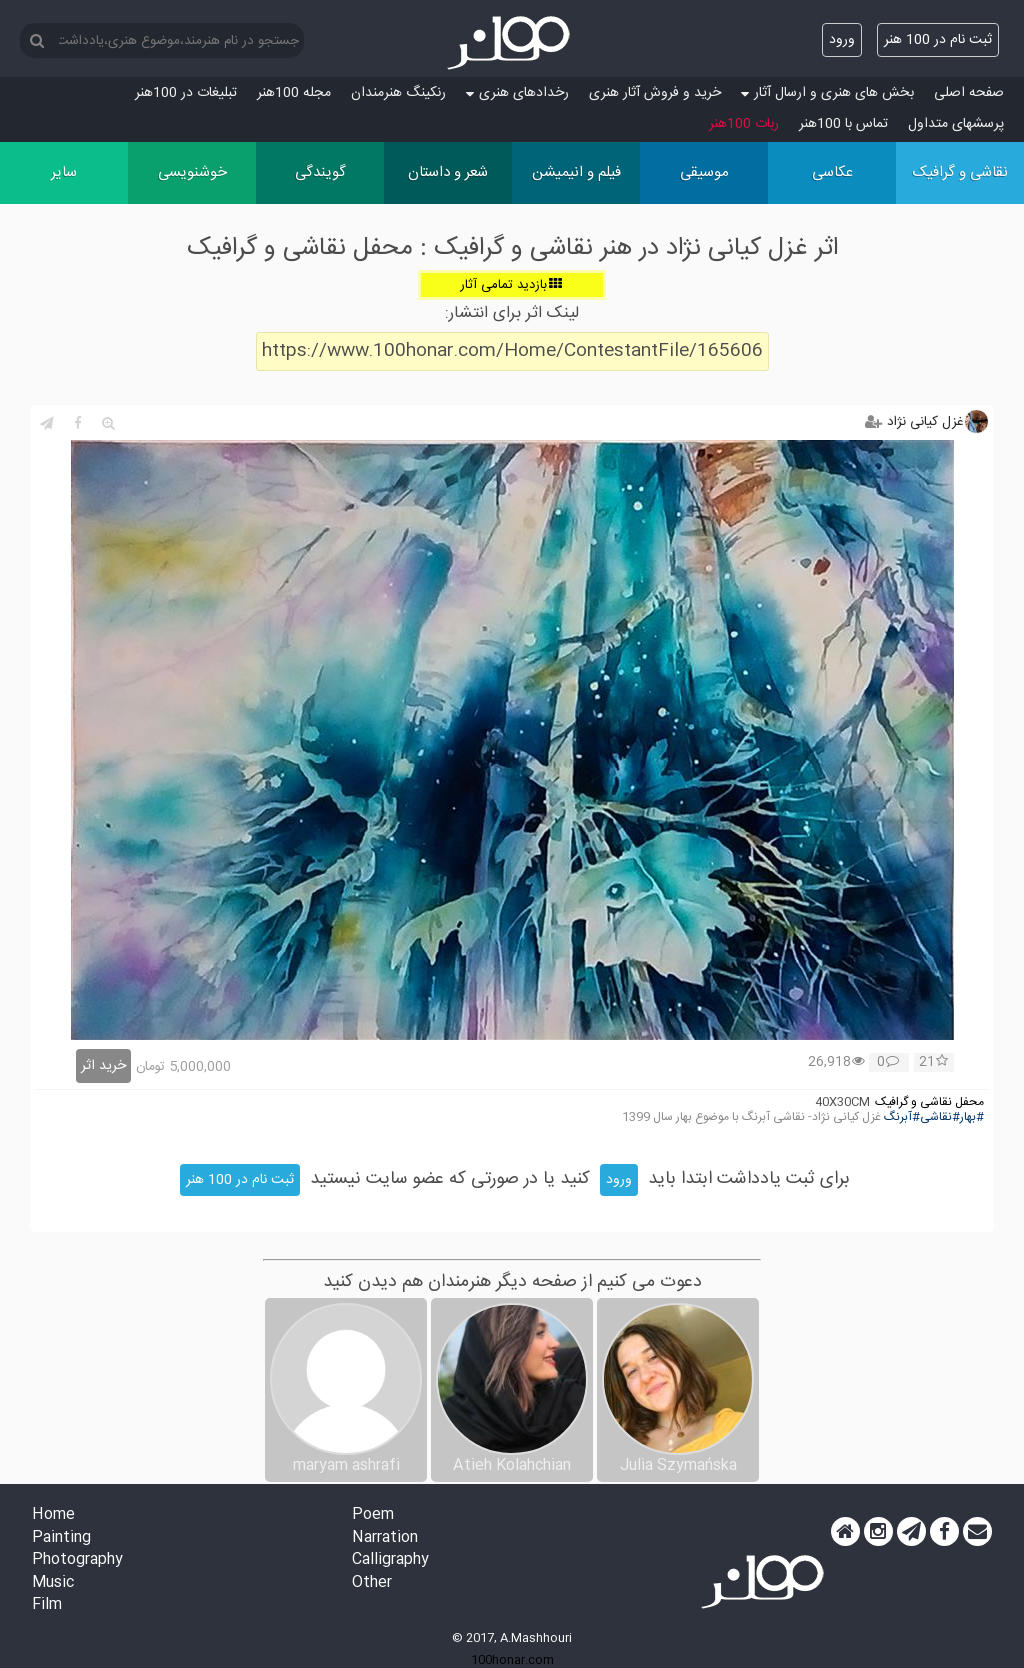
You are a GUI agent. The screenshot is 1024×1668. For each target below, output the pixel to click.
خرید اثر (103, 1066)
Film (47, 1605)
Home (53, 1515)
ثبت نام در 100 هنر (938, 40)
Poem (373, 1515)
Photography (77, 1560)
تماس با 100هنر (843, 124)
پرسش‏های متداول (956, 124)
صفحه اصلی (969, 93)
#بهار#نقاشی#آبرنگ (934, 1117)
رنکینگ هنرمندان (398, 93)
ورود (842, 40)
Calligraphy (390, 1560)
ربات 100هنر (744, 124)
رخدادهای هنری (517, 93)
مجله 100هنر (294, 93)
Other (372, 1583)
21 (933, 1063)
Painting (61, 1538)
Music (53, 1583)
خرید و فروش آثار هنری (655, 93)
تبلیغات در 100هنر (186, 93)
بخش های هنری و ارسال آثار (827, 93)
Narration (385, 1538)
